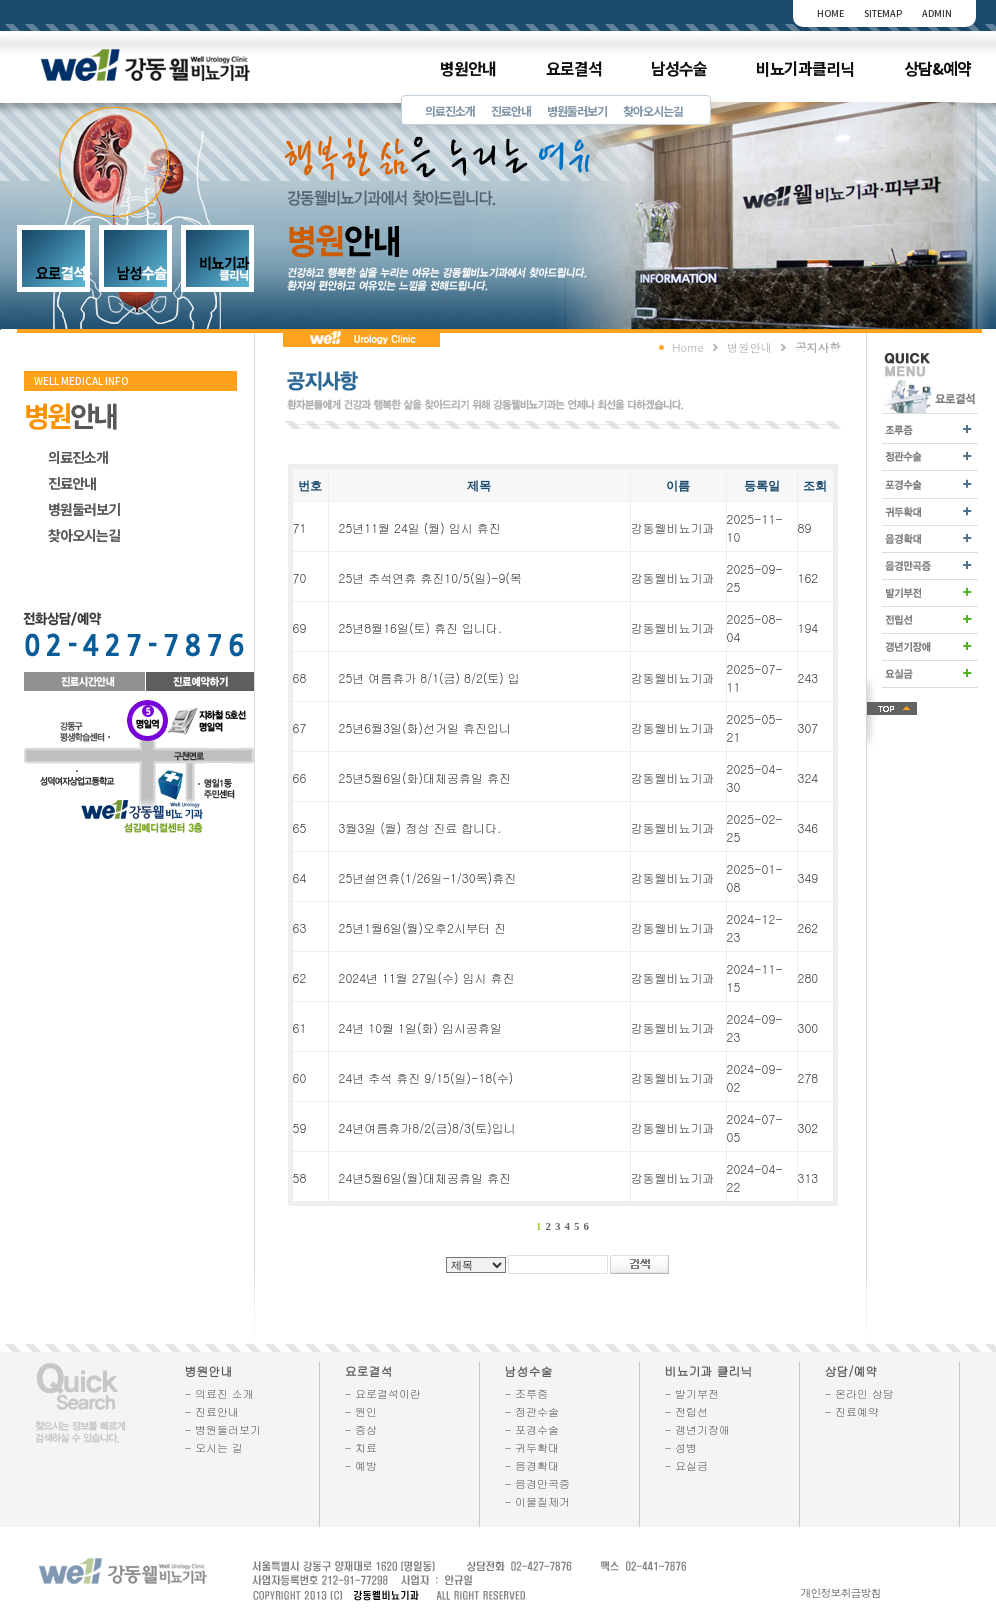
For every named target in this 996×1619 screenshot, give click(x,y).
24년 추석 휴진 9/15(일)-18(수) (426, 1077)
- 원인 (361, 1411)
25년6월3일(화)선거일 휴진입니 (425, 727)
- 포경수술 (532, 1429)
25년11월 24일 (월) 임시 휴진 (420, 527)
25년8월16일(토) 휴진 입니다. (420, 627)
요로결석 (574, 68)
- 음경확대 (532, 1465)
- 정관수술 (532, 1411)
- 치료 (361, 1447)
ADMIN (937, 13)
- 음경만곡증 (538, 1483)
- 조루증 (527, 1393)
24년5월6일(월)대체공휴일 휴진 (425, 1177)
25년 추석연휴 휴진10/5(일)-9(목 (430, 577)
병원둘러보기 (577, 110)
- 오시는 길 (214, 1447)
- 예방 (361, 1465)
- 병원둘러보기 (223, 1429)
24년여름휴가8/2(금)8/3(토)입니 (427, 1127)
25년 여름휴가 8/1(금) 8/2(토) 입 (429, 677)
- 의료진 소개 (219, 1393)
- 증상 (361, 1429)
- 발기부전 (692, 1393)
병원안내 (468, 68)
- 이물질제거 (538, 1501)
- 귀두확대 (532, 1447)
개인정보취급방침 (841, 1592)
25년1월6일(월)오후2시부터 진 (422, 927)
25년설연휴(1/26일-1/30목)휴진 (428, 877)
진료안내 (511, 110)
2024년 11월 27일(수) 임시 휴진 (427, 977)
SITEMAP (883, 13)
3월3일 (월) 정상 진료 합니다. (420, 827)
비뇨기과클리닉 (805, 68)
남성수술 (679, 68)
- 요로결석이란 (383, 1393)
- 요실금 (687, 1465)
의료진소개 (450, 110)
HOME (830, 13)
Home (688, 347)
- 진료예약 (852, 1411)
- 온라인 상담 (859, 1393)
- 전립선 (687, 1411)
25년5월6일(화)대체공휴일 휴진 (425, 777)
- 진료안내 (212, 1411)
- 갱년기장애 (698, 1429)
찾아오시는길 (653, 110)
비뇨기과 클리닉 (709, 1370)
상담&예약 (937, 68)
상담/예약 (851, 1370)
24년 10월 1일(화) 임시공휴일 (420, 1027)
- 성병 (681, 1447)
